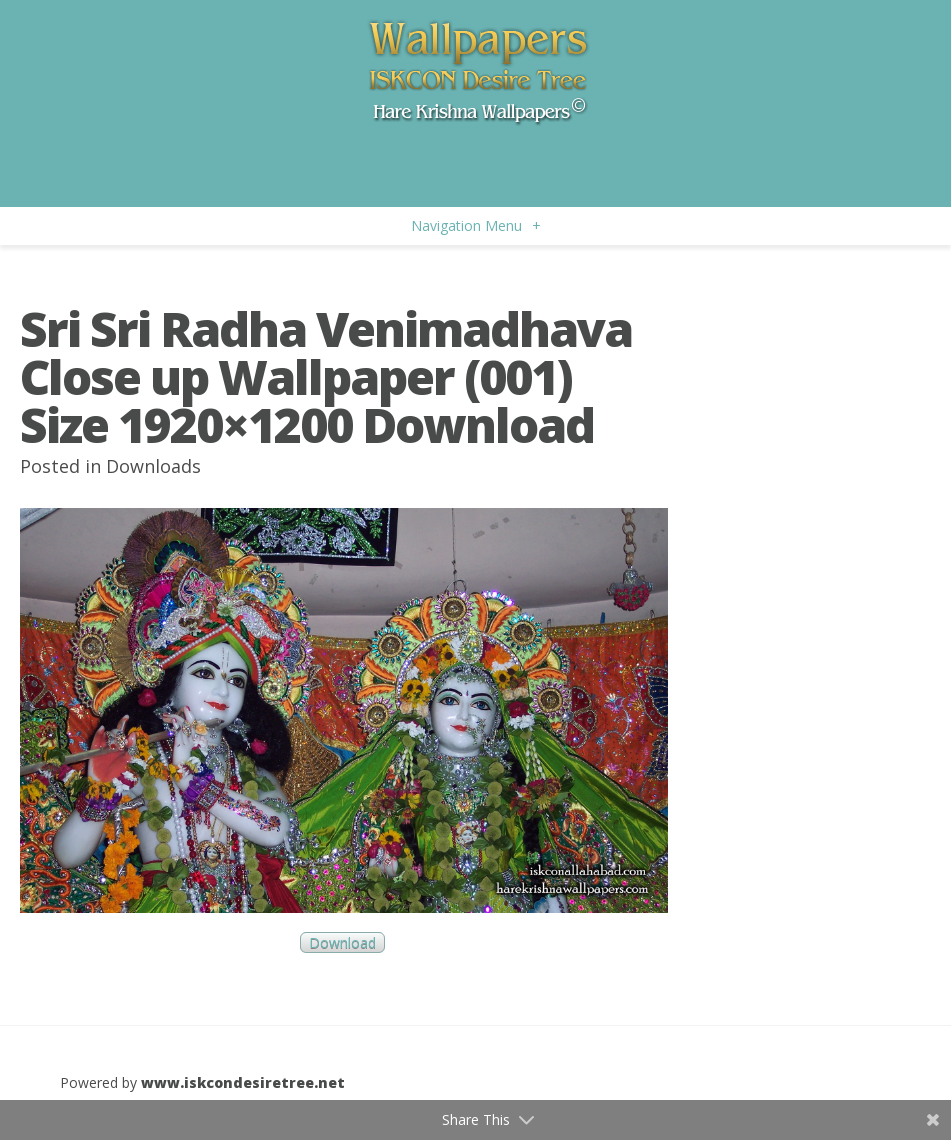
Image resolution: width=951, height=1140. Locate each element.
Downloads (153, 466)
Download (342, 942)
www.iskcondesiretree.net (243, 1082)
